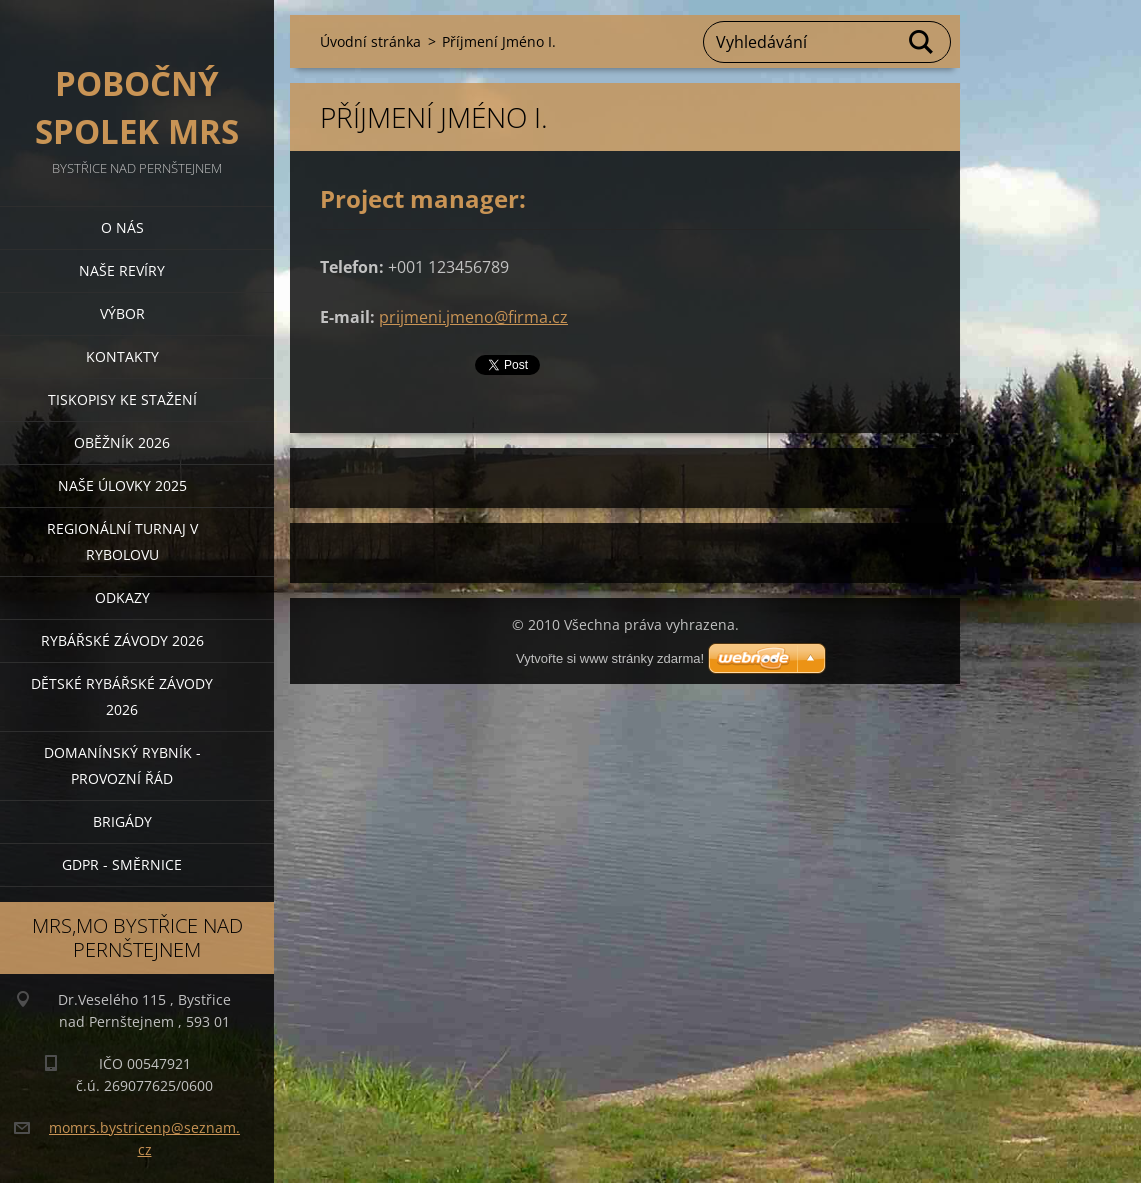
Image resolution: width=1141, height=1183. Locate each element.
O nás (122, 227)
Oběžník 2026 (122, 442)
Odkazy (122, 597)
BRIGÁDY (122, 821)
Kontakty (122, 356)
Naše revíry (122, 270)
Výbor (122, 313)
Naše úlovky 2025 (122, 485)
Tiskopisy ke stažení (122, 399)
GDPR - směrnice (122, 864)
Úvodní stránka (370, 41)
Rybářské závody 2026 (122, 640)
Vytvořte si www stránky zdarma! (610, 658)
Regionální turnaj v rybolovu (122, 541)
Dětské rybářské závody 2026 (122, 696)
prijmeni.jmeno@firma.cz (473, 317)
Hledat (922, 42)
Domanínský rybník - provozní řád (122, 765)
